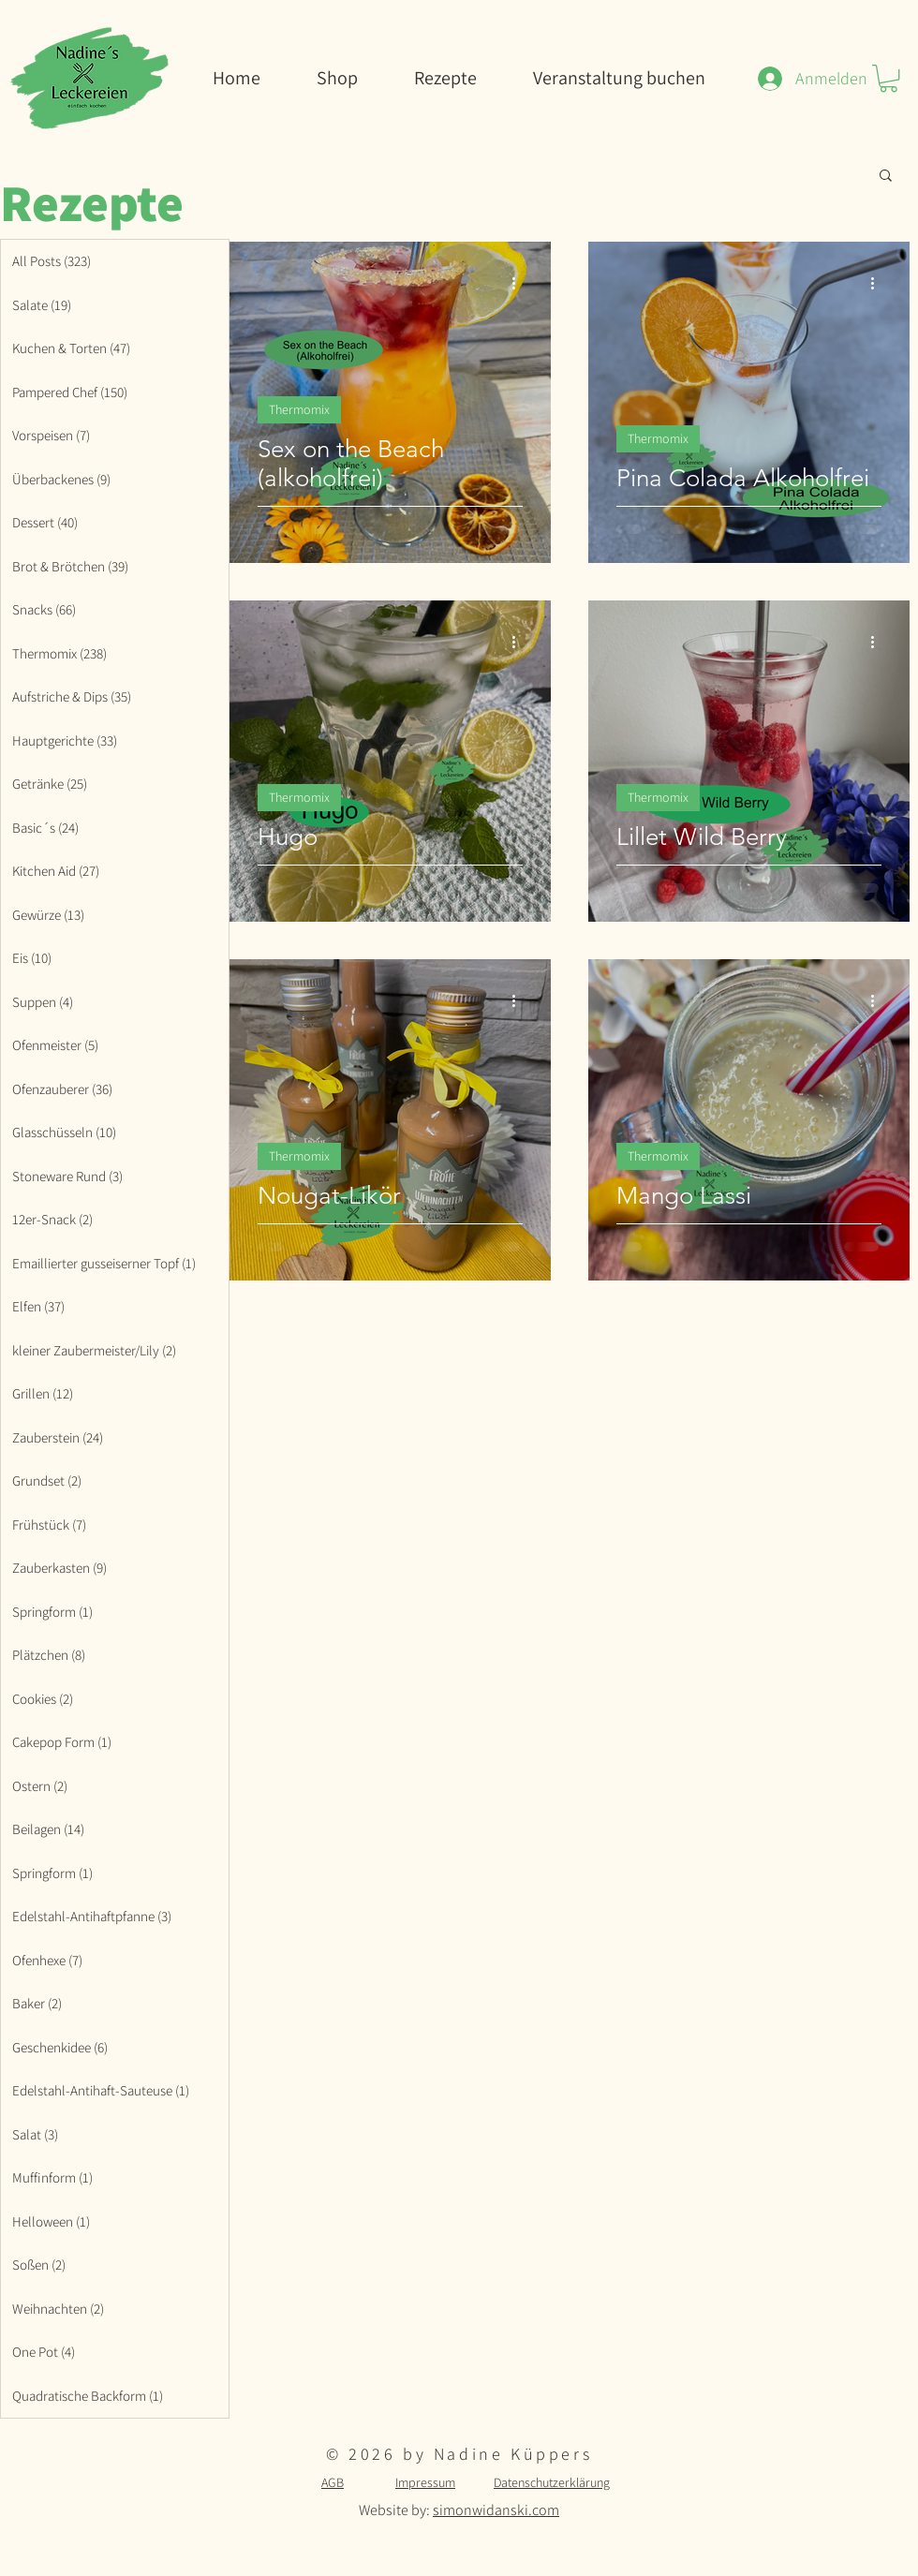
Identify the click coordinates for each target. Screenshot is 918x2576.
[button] (888, 78)
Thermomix (299, 409)
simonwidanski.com (496, 2510)
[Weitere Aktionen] (520, 283)
